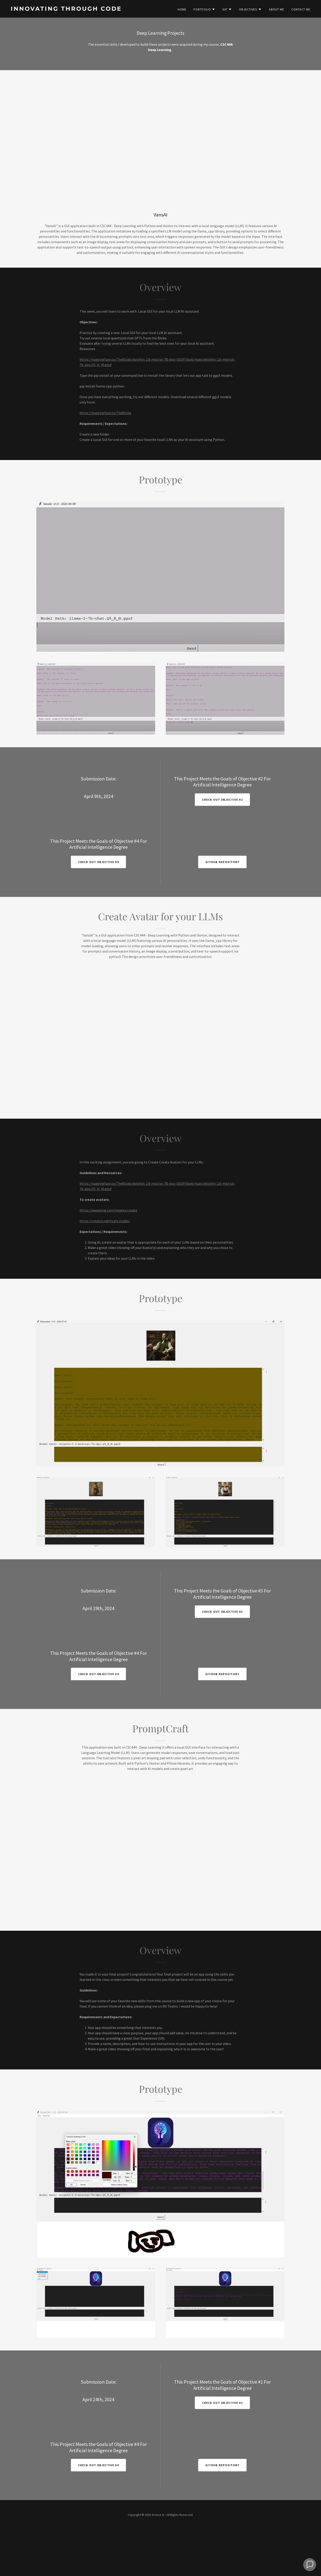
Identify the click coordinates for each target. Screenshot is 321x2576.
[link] (84, 9)
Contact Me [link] (300, 9)
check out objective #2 (222, 800)
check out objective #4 (98, 862)
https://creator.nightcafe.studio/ (105, 1221)
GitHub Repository (222, 2465)
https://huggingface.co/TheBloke (105, 413)
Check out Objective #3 (222, 1612)
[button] (204, 9)
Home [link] (182, 9)
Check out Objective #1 (222, 2403)
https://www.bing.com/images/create (108, 1210)
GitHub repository (222, 862)
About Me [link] (276, 9)
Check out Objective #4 (98, 1674)
